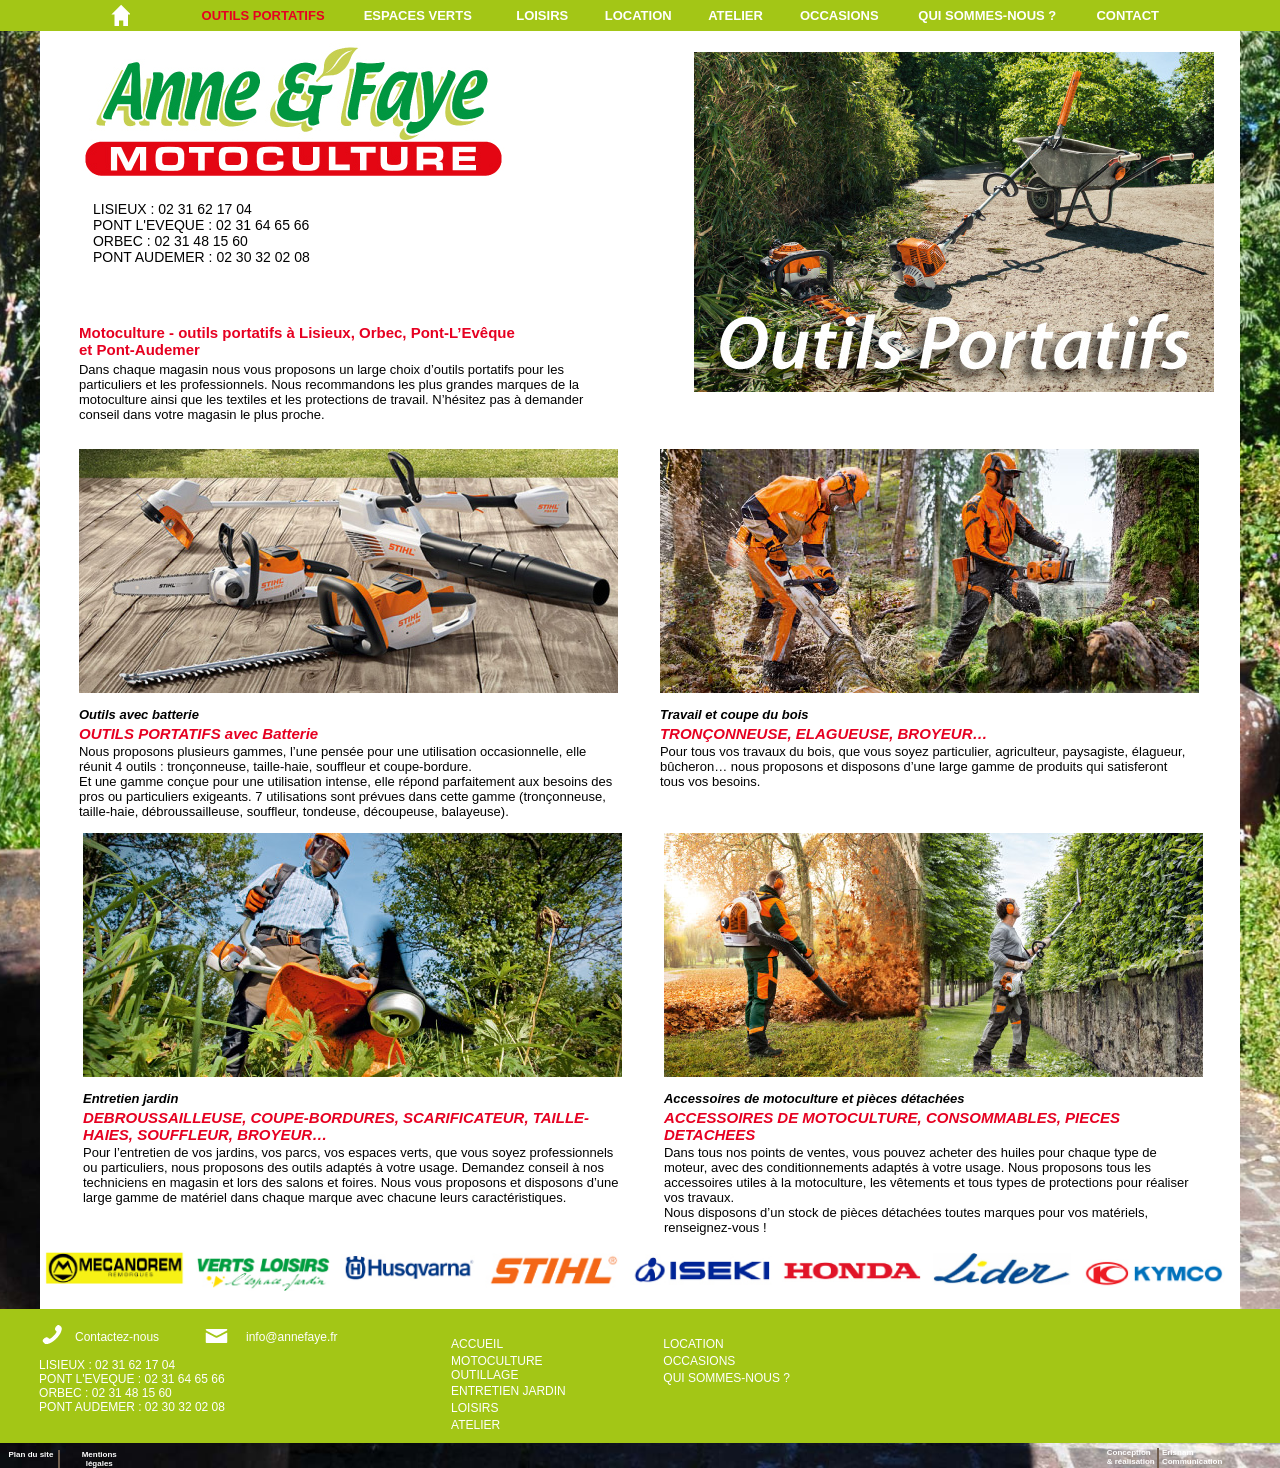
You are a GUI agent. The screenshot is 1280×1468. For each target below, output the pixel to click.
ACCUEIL (477, 1344)
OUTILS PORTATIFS (263, 15)
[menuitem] (283, 15)
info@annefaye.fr (292, 1337)
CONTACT (1127, 15)
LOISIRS (542, 15)
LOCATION (638, 15)
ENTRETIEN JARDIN (508, 1391)
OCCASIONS (839, 15)
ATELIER (735, 15)
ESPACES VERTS (418, 15)
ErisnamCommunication (1192, 1457)
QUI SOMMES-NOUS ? (987, 15)
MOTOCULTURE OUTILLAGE (497, 1368)
